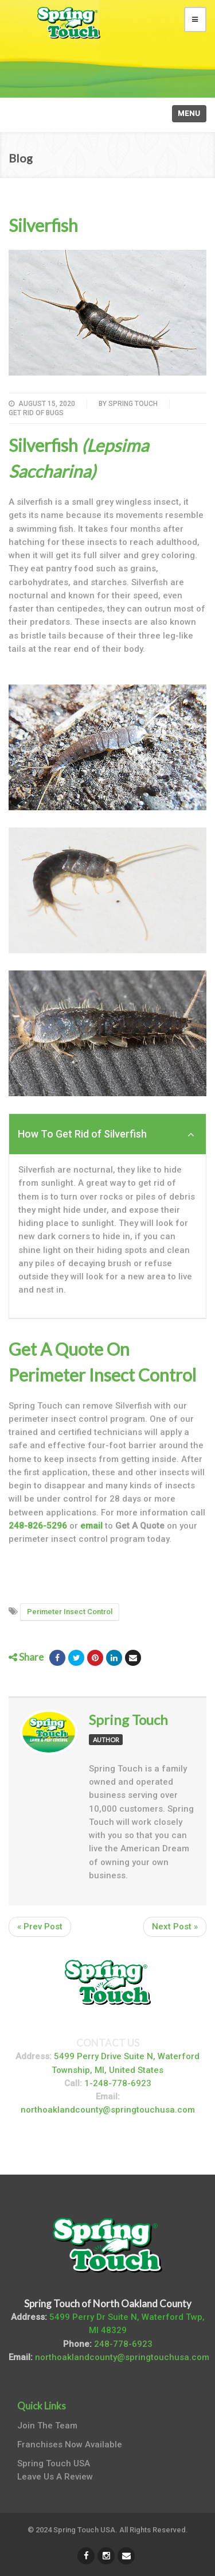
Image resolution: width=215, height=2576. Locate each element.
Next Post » (175, 1926)
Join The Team (47, 2425)
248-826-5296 (38, 1526)
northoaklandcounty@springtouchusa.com (108, 2110)
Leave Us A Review (55, 2476)
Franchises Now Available (69, 2444)
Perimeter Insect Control (69, 1611)
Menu (189, 113)
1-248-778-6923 (117, 2083)
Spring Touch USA (53, 2463)
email (91, 1526)
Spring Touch (133, 404)
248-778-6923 (123, 2344)
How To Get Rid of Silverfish (106, 1134)
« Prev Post (39, 1926)
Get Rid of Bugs (36, 413)
